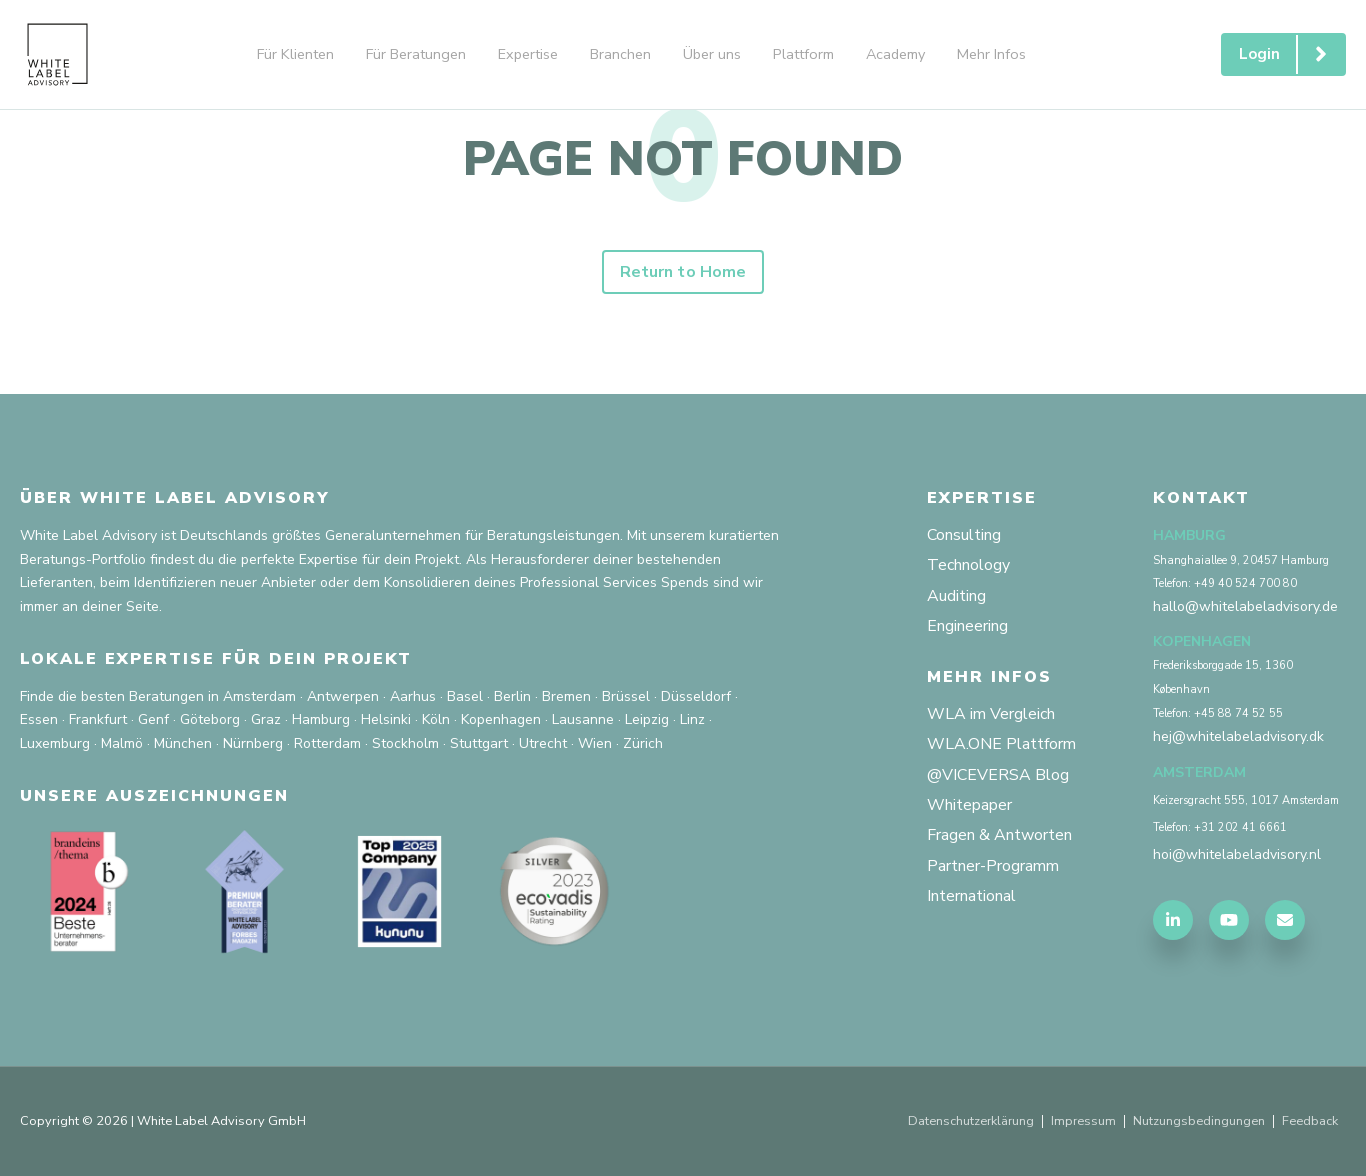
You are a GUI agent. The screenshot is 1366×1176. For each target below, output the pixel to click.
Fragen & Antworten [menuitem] (999, 836)
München (183, 743)
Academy (895, 54)
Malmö (122, 743)
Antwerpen (343, 696)
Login (1291, 54)
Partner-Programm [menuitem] (993, 866)
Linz (692, 720)
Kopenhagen (501, 720)
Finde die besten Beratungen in (119, 696)
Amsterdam (259, 696)
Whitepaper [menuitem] (969, 805)
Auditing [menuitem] (956, 596)
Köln (436, 720)
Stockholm (405, 743)
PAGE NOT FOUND (683, 159)
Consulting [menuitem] (964, 535)
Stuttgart (479, 743)
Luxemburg (55, 743)
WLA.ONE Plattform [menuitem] (1001, 745)
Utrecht (543, 743)
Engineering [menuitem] (967, 626)
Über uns (712, 54)
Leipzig (647, 720)
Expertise (528, 54)
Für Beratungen (416, 54)
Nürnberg (253, 743)
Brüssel (626, 696)
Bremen (566, 696)
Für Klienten (295, 54)
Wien (595, 743)
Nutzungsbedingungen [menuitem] (1199, 1121)
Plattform (803, 54)
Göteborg (210, 720)
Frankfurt (98, 720)
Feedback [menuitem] (1310, 1121)
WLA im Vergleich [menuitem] (991, 714)
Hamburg (321, 720)
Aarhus (413, 696)
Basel (465, 696)
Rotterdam (327, 743)
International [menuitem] (971, 896)
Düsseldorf (696, 696)
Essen (39, 720)
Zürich (643, 743)
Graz (266, 720)
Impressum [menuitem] (1083, 1121)
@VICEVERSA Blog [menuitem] (998, 775)
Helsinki (386, 720)
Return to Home (683, 272)
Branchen (620, 54)
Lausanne (583, 720)
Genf (153, 720)
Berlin (512, 696)
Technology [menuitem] (968, 565)
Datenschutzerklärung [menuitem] (969, 1121)
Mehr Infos (991, 54)
